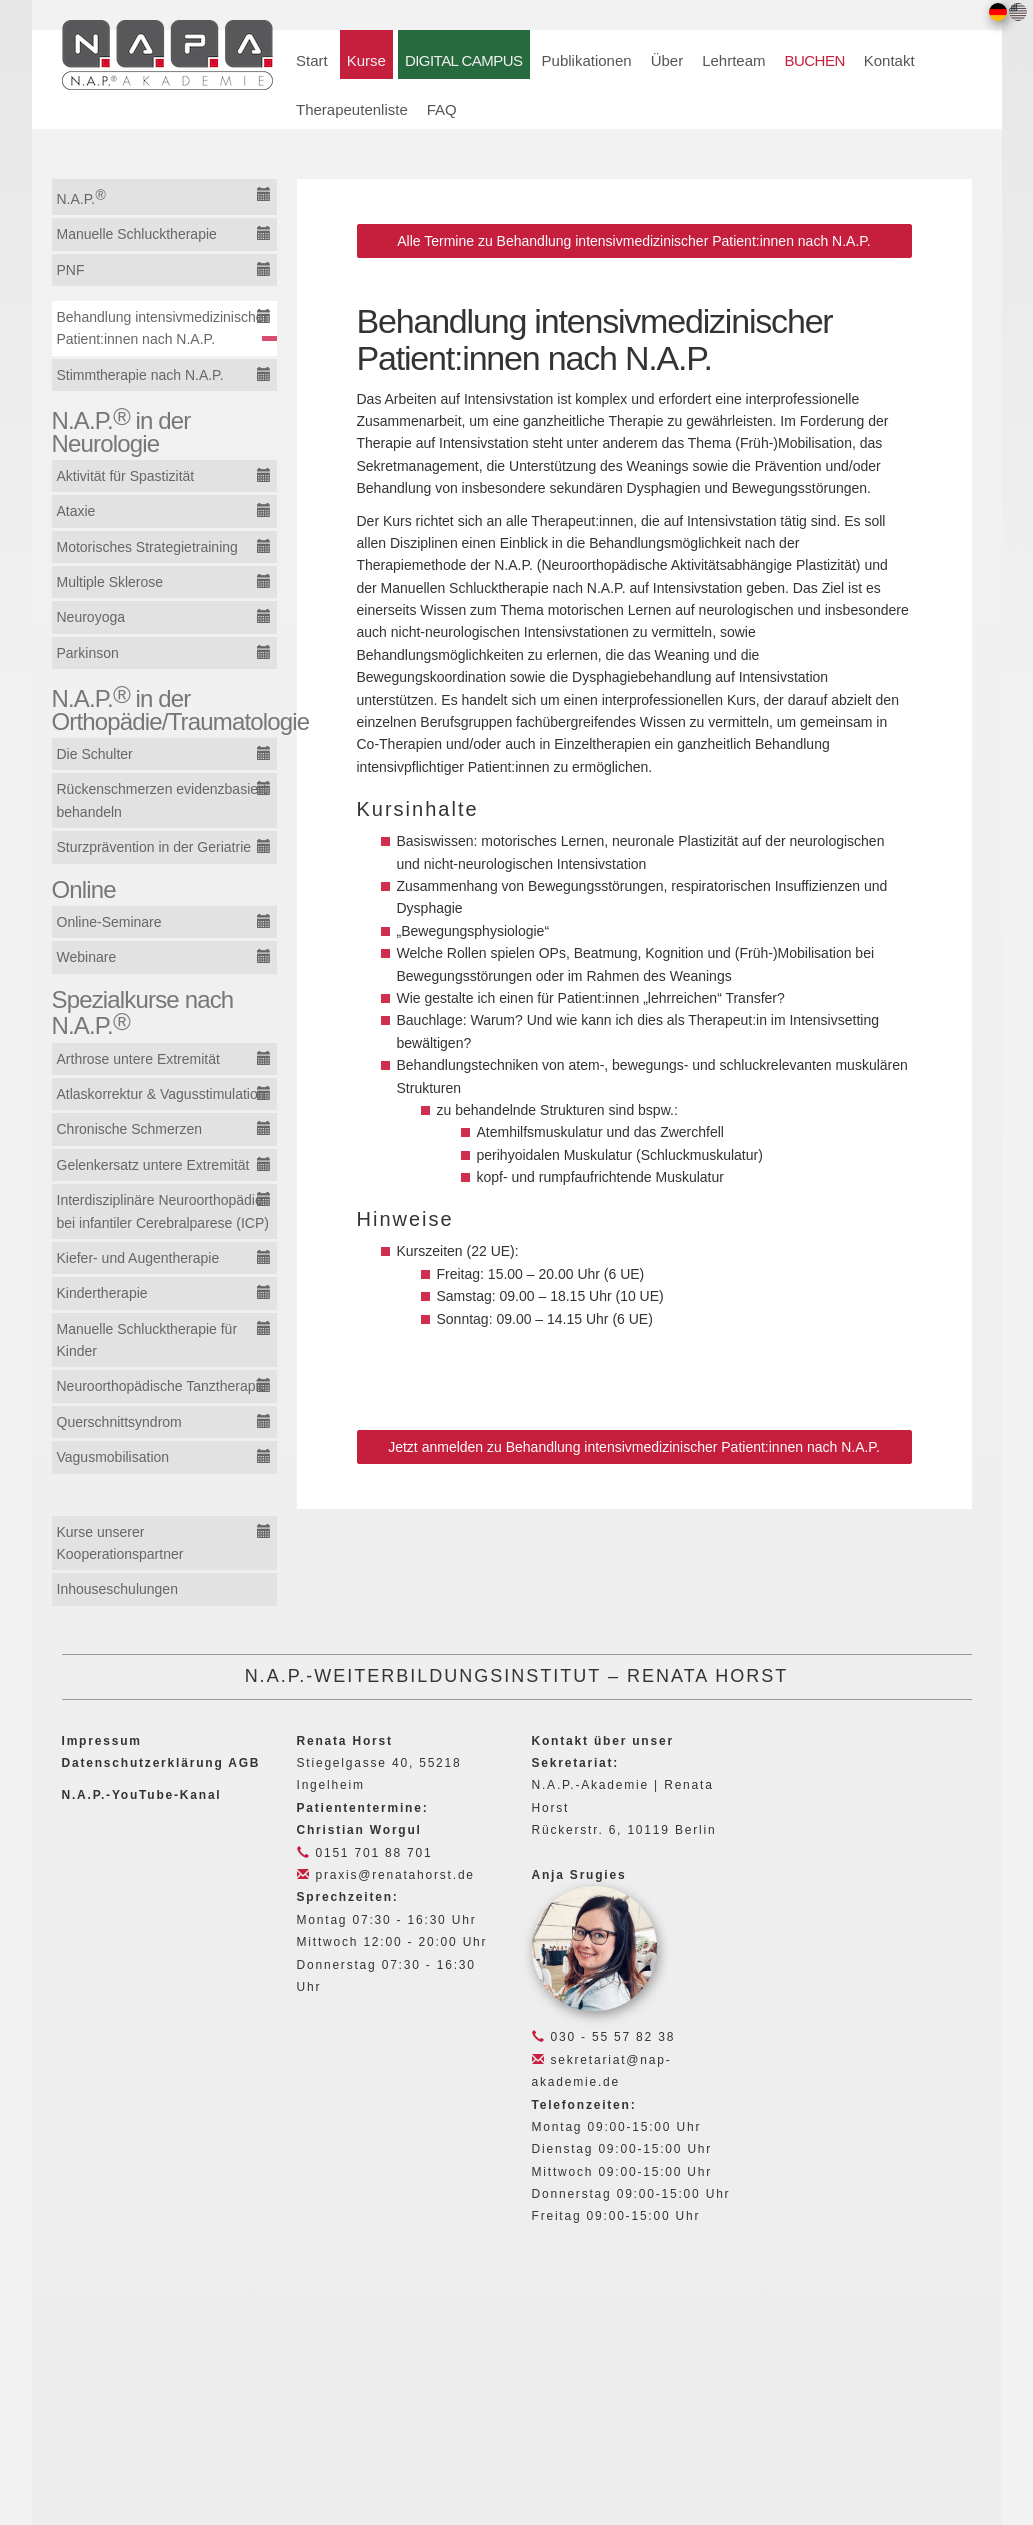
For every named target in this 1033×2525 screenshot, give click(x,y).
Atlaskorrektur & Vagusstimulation (161, 1094)
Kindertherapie (102, 1293)
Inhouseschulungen (117, 1589)
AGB (244, 1763)
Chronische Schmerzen (130, 1129)
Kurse (366, 60)
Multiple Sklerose (110, 582)
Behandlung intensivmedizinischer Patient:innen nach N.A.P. (163, 328)
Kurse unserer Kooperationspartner (120, 1543)
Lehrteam (733, 60)
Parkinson (88, 653)
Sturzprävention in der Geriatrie (154, 847)
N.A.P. (81, 197)
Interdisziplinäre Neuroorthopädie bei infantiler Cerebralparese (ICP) (163, 1211)
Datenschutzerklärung (143, 1763)
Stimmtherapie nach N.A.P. (140, 375)
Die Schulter (95, 754)
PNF (71, 270)
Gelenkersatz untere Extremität (153, 1165)
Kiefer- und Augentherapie (138, 1258)
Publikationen (587, 60)
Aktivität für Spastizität (126, 476)
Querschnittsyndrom (119, 1422)
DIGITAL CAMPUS (464, 60)
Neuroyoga (91, 617)
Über (667, 60)
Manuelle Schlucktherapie (137, 234)
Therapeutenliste (352, 109)
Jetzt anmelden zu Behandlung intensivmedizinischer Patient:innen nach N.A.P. (634, 1447)
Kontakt (889, 60)
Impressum (102, 1741)
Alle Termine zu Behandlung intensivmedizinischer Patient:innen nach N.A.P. (633, 241)
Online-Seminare (109, 922)
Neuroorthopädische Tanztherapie (162, 1386)
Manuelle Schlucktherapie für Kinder (147, 1340)
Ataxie (76, 511)
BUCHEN (815, 60)
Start (312, 60)
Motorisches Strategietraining (147, 547)
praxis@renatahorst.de (386, 1875)
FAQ (442, 109)
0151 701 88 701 (365, 1853)
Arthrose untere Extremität (138, 1059)
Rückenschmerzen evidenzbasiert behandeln (162, 800)
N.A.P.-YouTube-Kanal (142, 1795)
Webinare (87, 957)
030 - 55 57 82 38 (604, 2037)
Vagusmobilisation (113, 1457)
